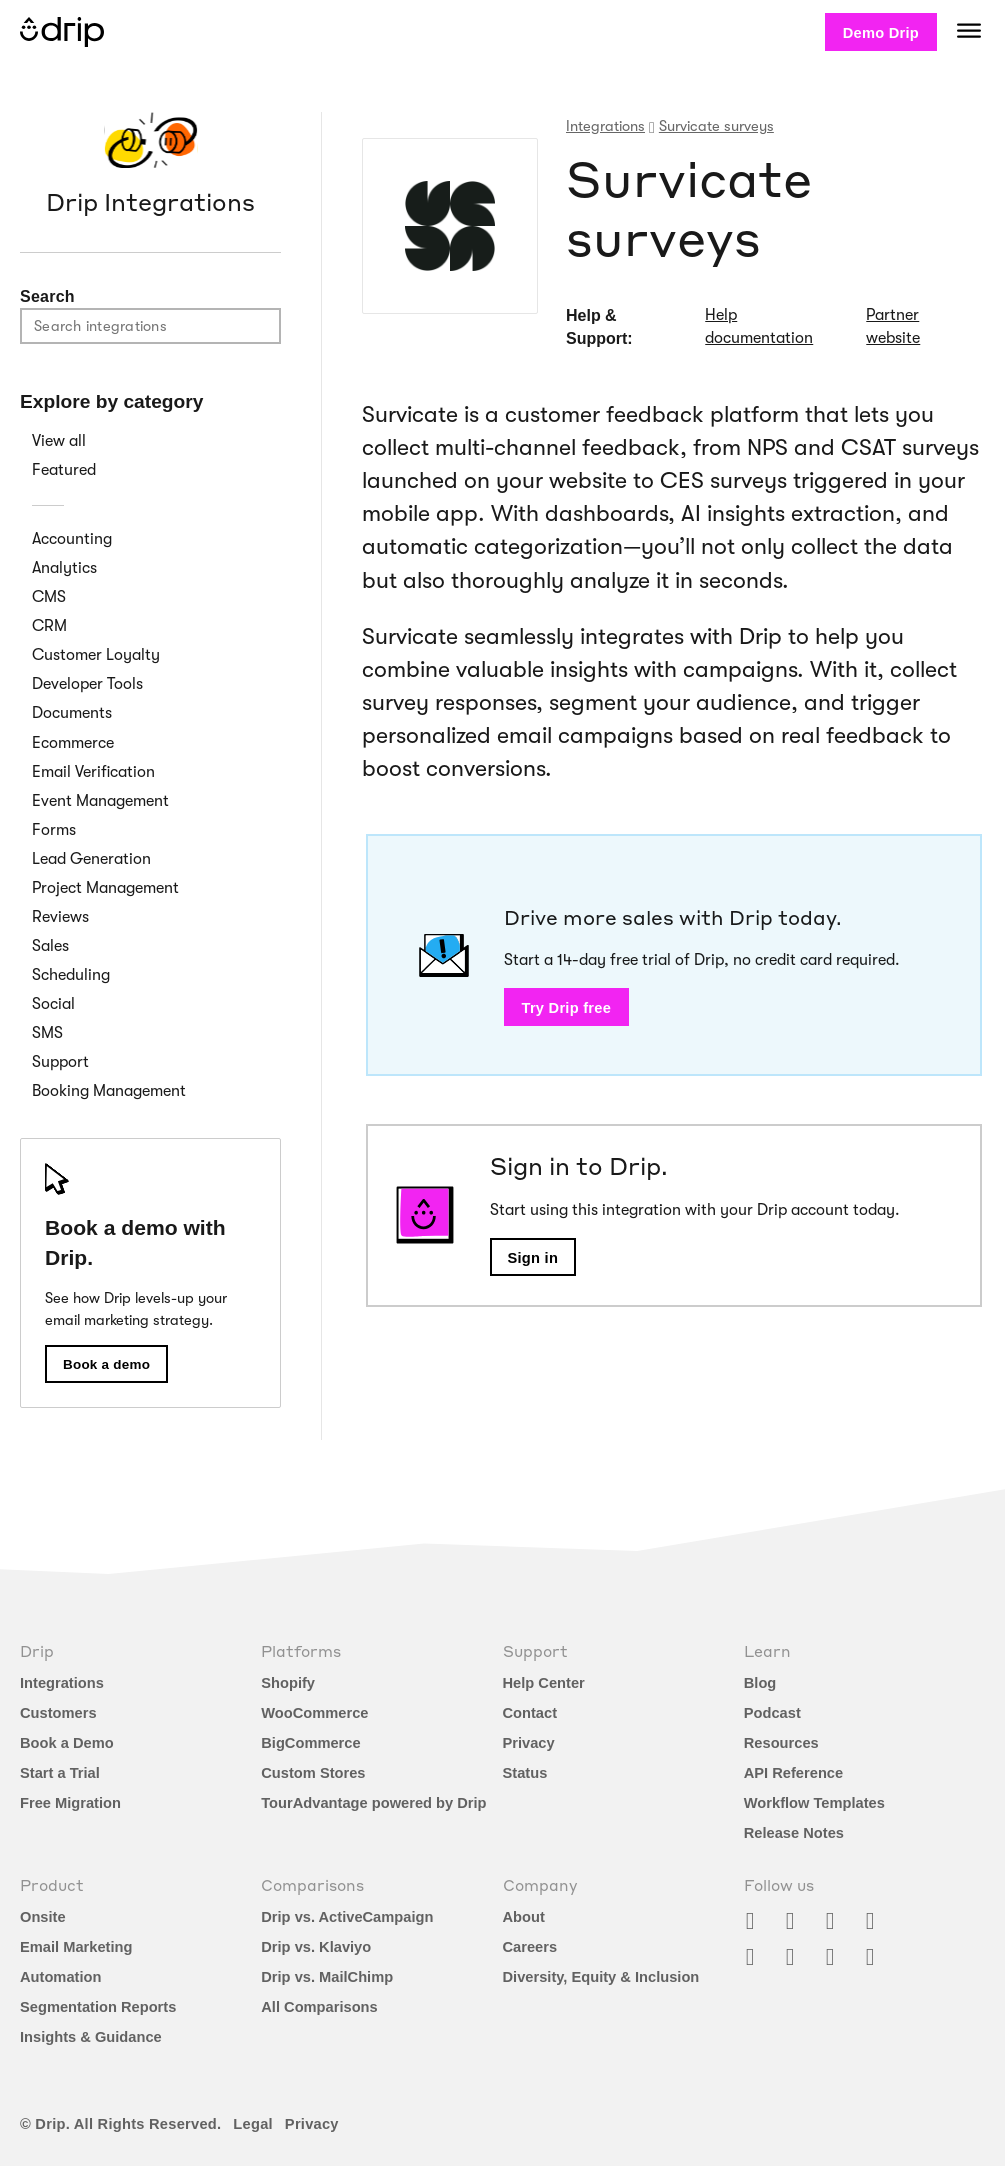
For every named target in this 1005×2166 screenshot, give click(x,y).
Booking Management (109, 1091)
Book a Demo (67, 1743)
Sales (50, 946)
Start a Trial (60, 1773)
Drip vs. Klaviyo (316, 1947)
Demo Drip (881, 33)
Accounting (72, 539)
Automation (60, 1977)
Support (60, 1062)
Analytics (64, 568)
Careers (530, 1947)
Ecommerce (73, 743)
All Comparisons (319, 2007)
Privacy (529, 1743)
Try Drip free (567, 1008)
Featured (64, 470)
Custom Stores (313, 1773)
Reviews (60, 917)
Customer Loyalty (96, 655)
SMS (47, 1033)
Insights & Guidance (91, 2037)
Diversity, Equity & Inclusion (601, 1977)
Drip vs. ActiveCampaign (347, 1917)
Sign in (533, 1258)
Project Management (105, 888)
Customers (58, 1713)
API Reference (793, 1773)
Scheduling (71, 975)
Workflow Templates (814, 1803)
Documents (72, 713)
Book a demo (106, 1364)
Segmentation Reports (98, 2007)
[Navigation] (969, 30)
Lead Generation (91, 859)
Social (53, 1004)
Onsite (43, 1917)
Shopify (288, 1683)
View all (59, 441)
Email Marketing (76, 1947)
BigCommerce (310, 1743)
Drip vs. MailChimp (327, 1977)
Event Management (100, 801)
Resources (781, 1743)
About (524, 1917)
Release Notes (794, 1833)
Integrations (62, 1683)
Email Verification (93, 772)
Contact (530, 1713)
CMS (49, 597)
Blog (760, 1683)
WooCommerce (314, 1713)
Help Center (544, 1683)
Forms (54, 830)
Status (525, 1773)
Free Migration (70, 1803)
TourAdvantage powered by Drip (373, 1803)
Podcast (772, 1713)
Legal (253, 2124)
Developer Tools (87, 684)
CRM (49, 626)
